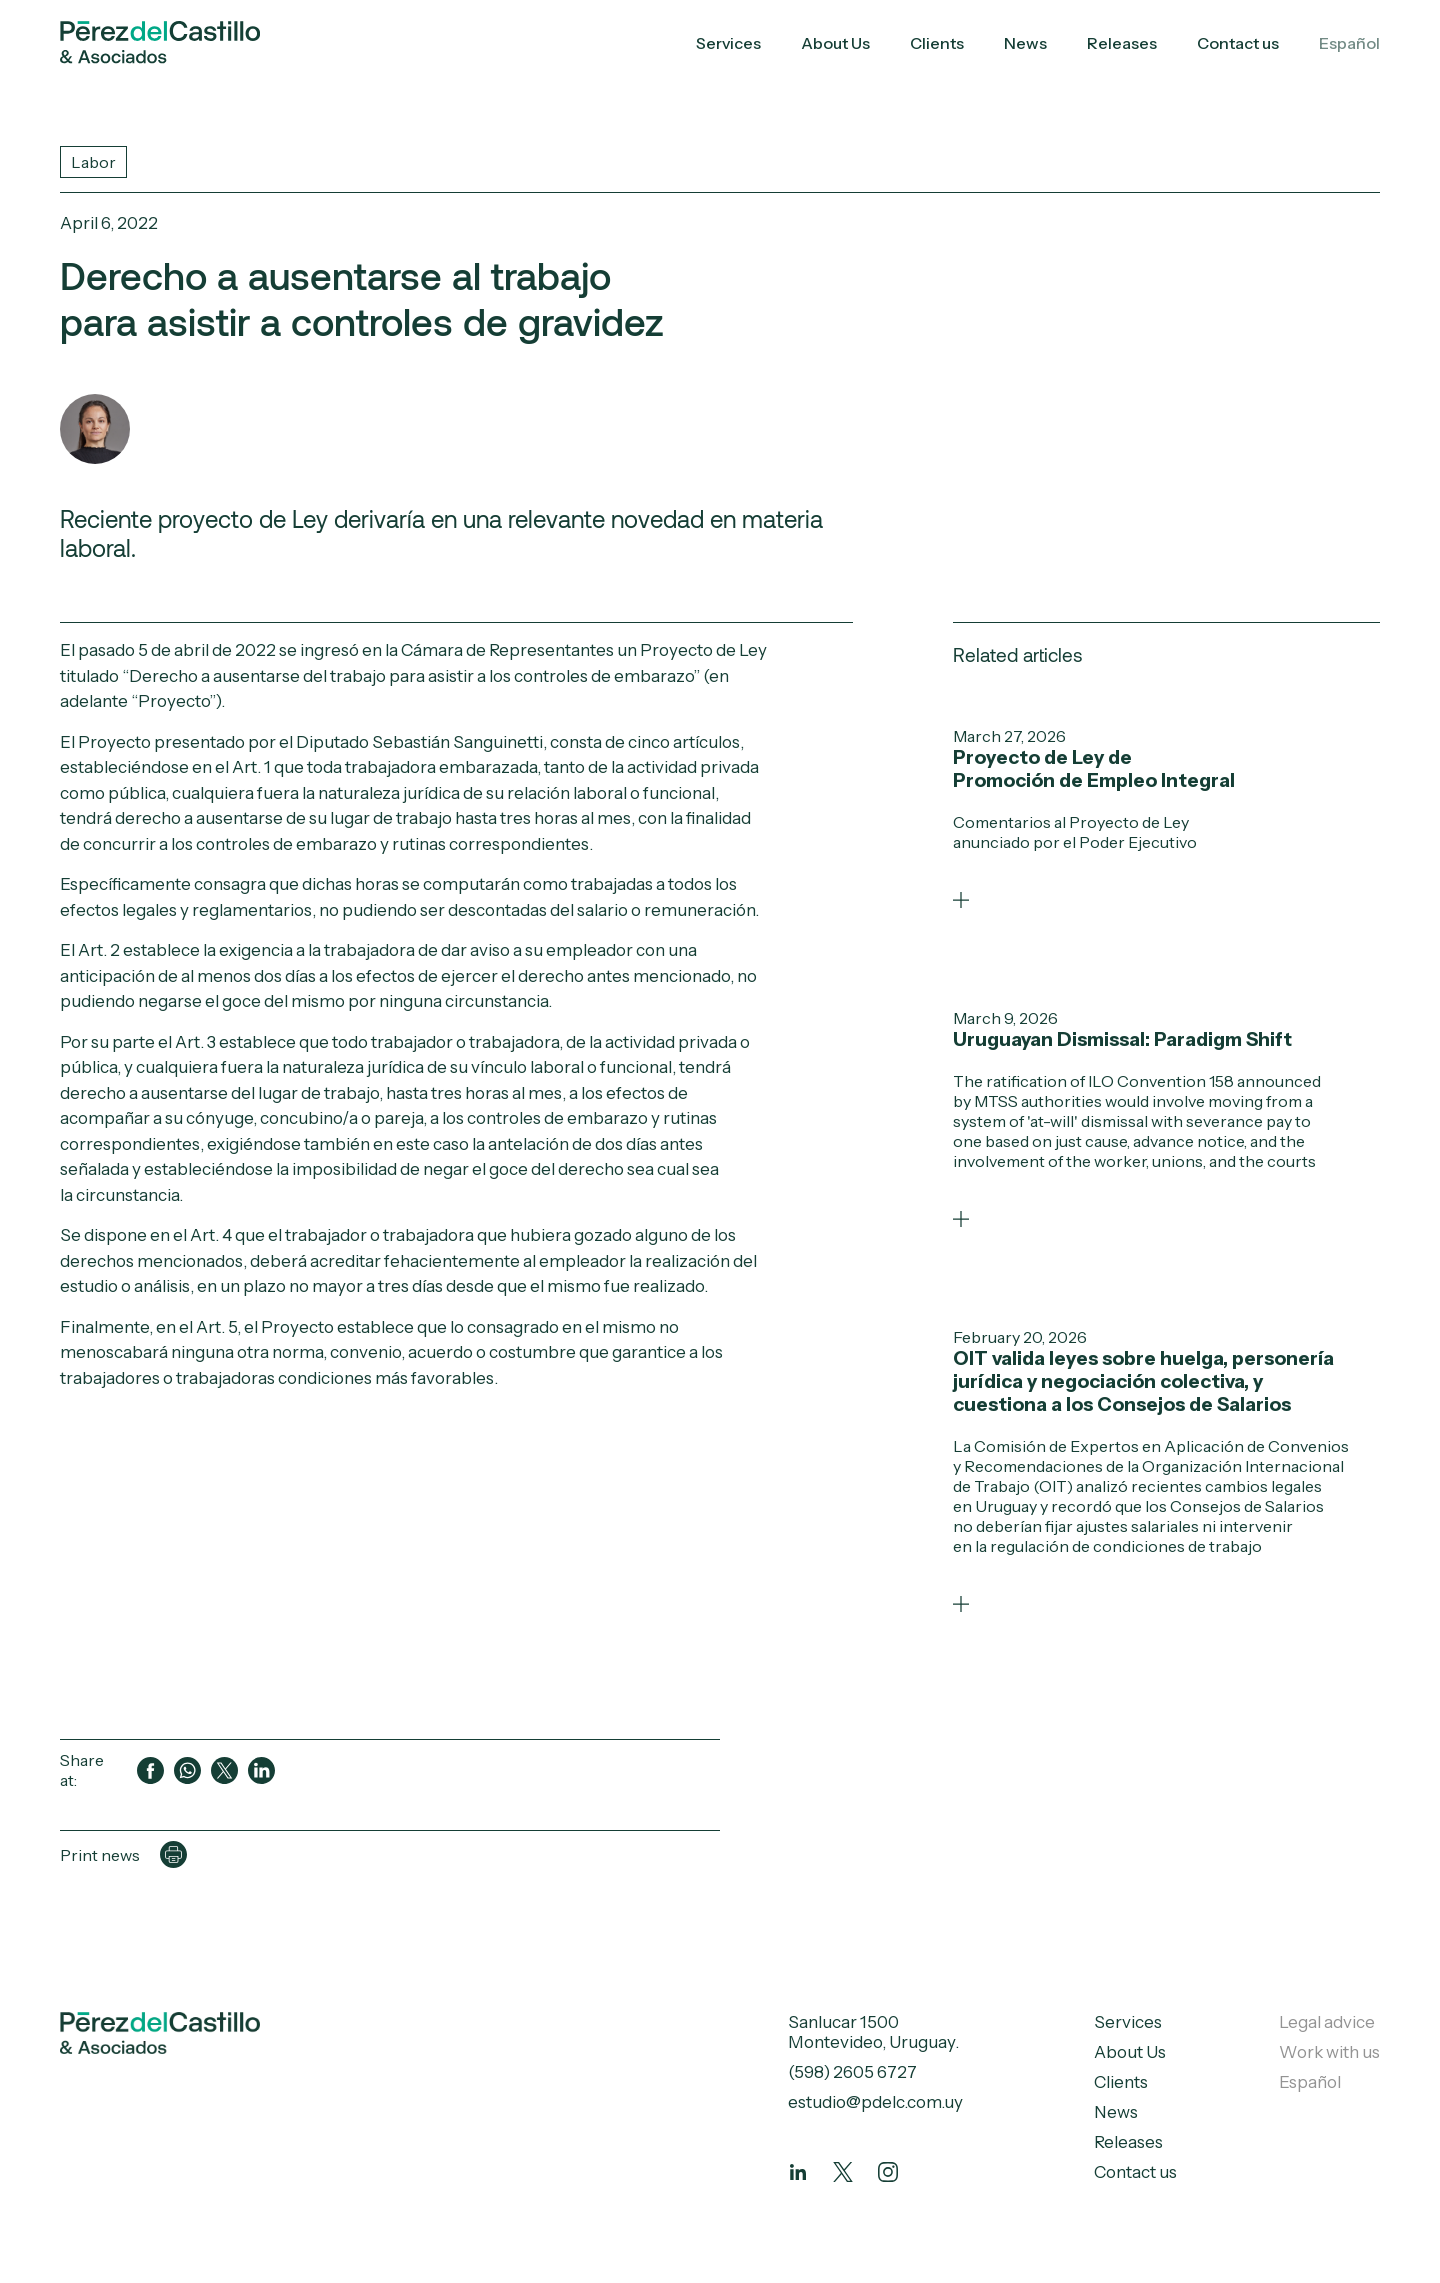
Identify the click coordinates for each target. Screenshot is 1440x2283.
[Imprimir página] (173, 1854)
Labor (93, 162)
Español (1349, 43)
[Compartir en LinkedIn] (261, 1770)
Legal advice (1327, 2022)
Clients (937, 43)
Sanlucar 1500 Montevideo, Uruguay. (873, 2032)
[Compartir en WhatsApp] (187, 1770)
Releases (1122, 43)
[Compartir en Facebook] (150, 1770)
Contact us (1238, 43)
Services (728, 43)
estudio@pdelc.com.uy (875, 2102)
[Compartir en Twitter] (224, 1770)
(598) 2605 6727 (852, 2072)
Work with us (1329, 2052)
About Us (835, 43)
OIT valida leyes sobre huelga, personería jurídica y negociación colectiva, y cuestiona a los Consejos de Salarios (1143, 1381)
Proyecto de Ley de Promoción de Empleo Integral (1094, 769)
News (1025, 43)
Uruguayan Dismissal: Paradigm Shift (1122, 1039)
